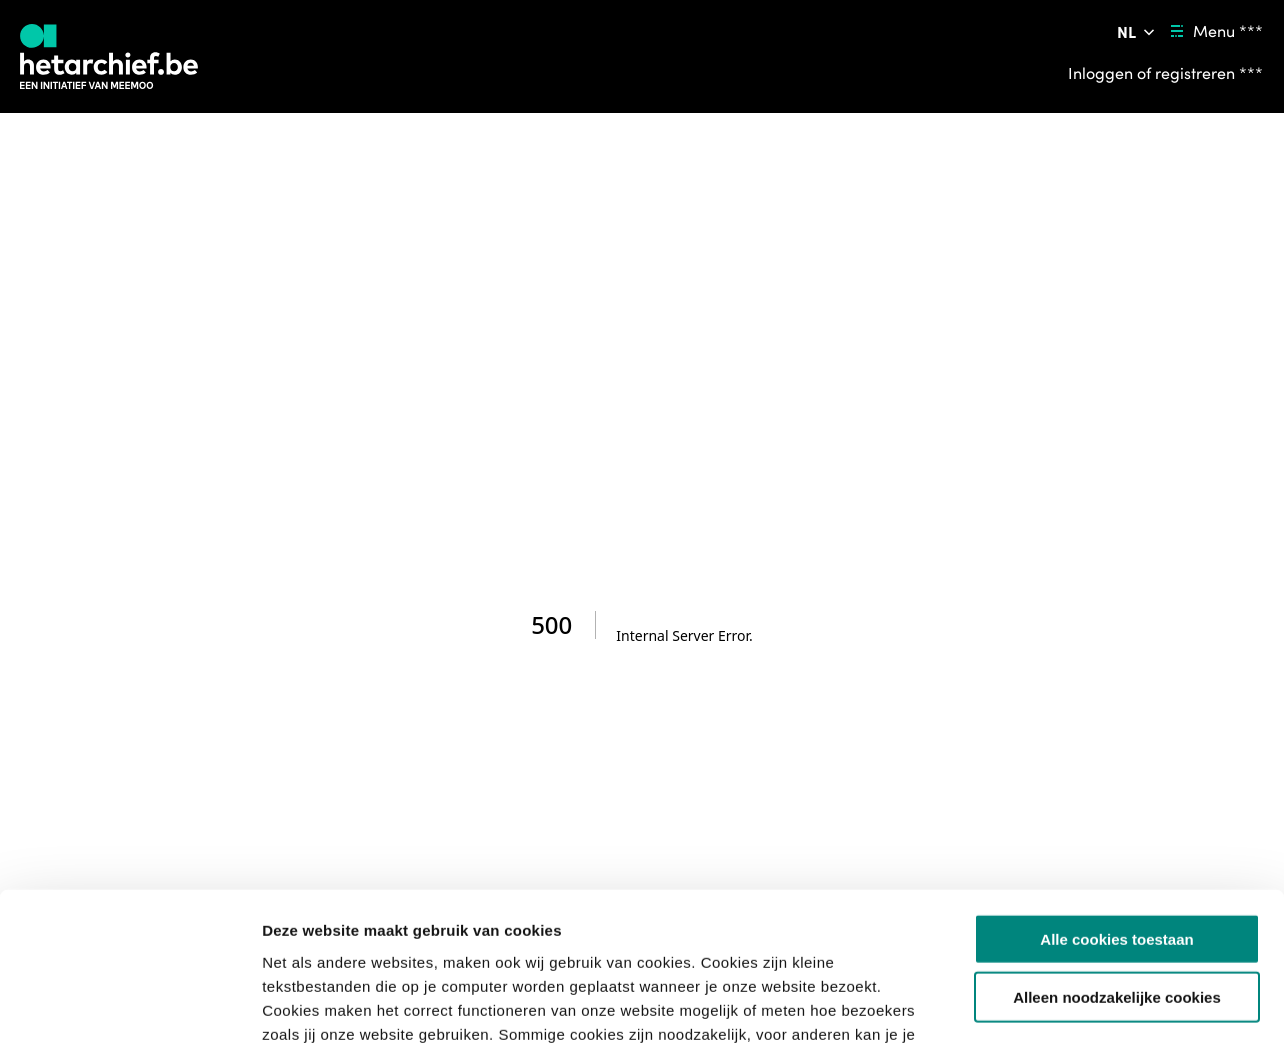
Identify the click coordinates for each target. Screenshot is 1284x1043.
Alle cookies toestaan (1116, 803)
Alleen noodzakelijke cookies (1117, 862)
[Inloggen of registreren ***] (1165, 73)
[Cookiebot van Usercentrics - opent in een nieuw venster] (129, 1004)
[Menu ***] (1214, 31)
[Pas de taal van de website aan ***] (1137, 32)
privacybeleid (852, 922)
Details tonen (1080, 1003)
